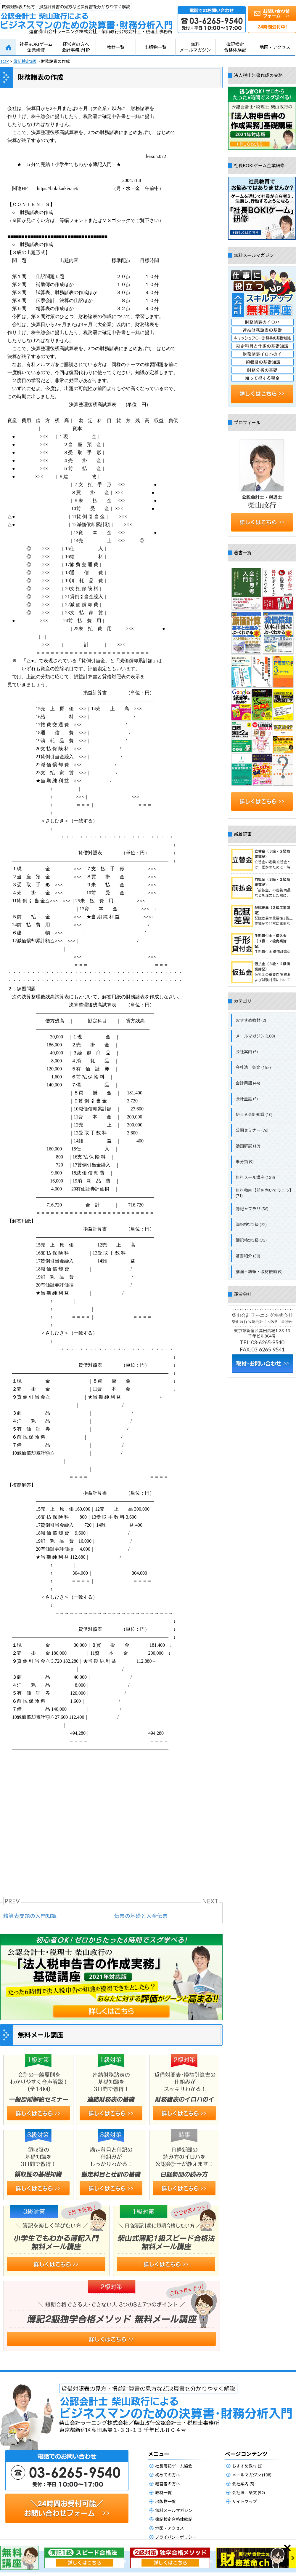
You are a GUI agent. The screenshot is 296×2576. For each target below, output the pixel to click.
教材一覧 (116, 47)
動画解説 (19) (248, 1145)
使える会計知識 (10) (254, 1114)
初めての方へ (167, 2474)
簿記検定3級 (24, 61)
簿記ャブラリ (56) (252, 1208)
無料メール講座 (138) (255, 1177)
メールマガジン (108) (255, 1035)
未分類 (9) (245, 1161)
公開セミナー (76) (252, 1130)
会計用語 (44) (248, 1083)
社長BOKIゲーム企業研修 (36, 47)
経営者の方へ (167, 2483)
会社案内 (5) (247, 1051)
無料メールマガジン (195, 47)
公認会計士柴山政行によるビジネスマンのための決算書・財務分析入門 (86, 16)
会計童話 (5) (247, 1098)
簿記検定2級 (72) (251, 1224)
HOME (8, 47)
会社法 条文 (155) (253, 1067)
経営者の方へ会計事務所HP (76, 47)
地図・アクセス (275, 47)
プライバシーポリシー (176, 2537)
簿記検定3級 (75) (251, 1240)
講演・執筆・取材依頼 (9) (259, 1271)
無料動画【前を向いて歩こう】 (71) (265, 1193)
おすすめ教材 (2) (251, 1020)
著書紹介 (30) (248, 1255)
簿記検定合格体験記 (235, 47)
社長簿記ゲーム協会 (173, 2465)
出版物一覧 (155, 47)
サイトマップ (244, 2501)
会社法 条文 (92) (248, 2492)
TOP (4, 61)
